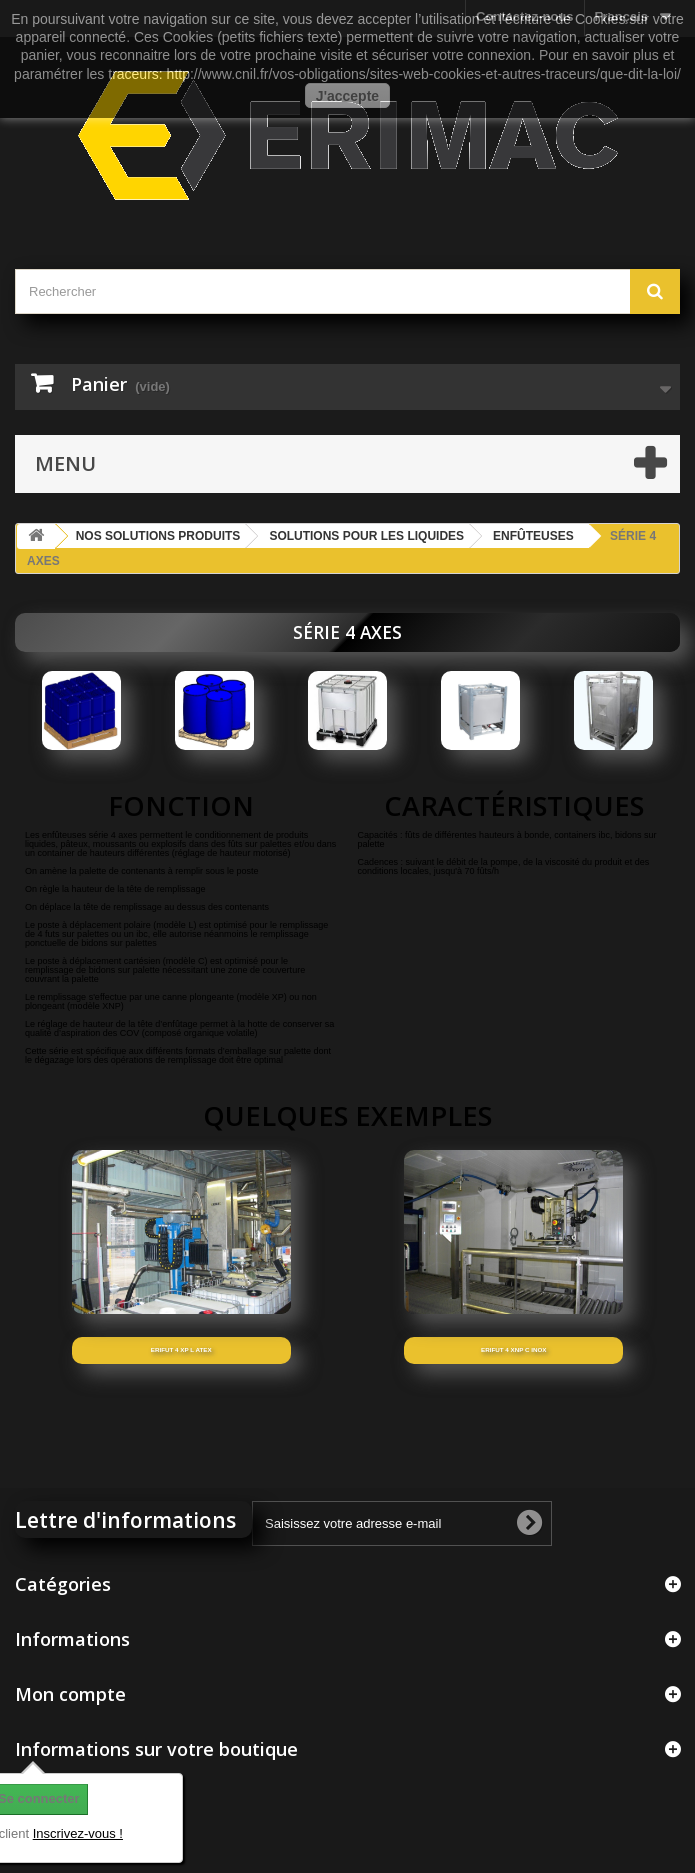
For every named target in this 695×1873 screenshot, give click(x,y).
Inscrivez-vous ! (78, 1833)
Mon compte (70, 1694)
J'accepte (347, 96)
